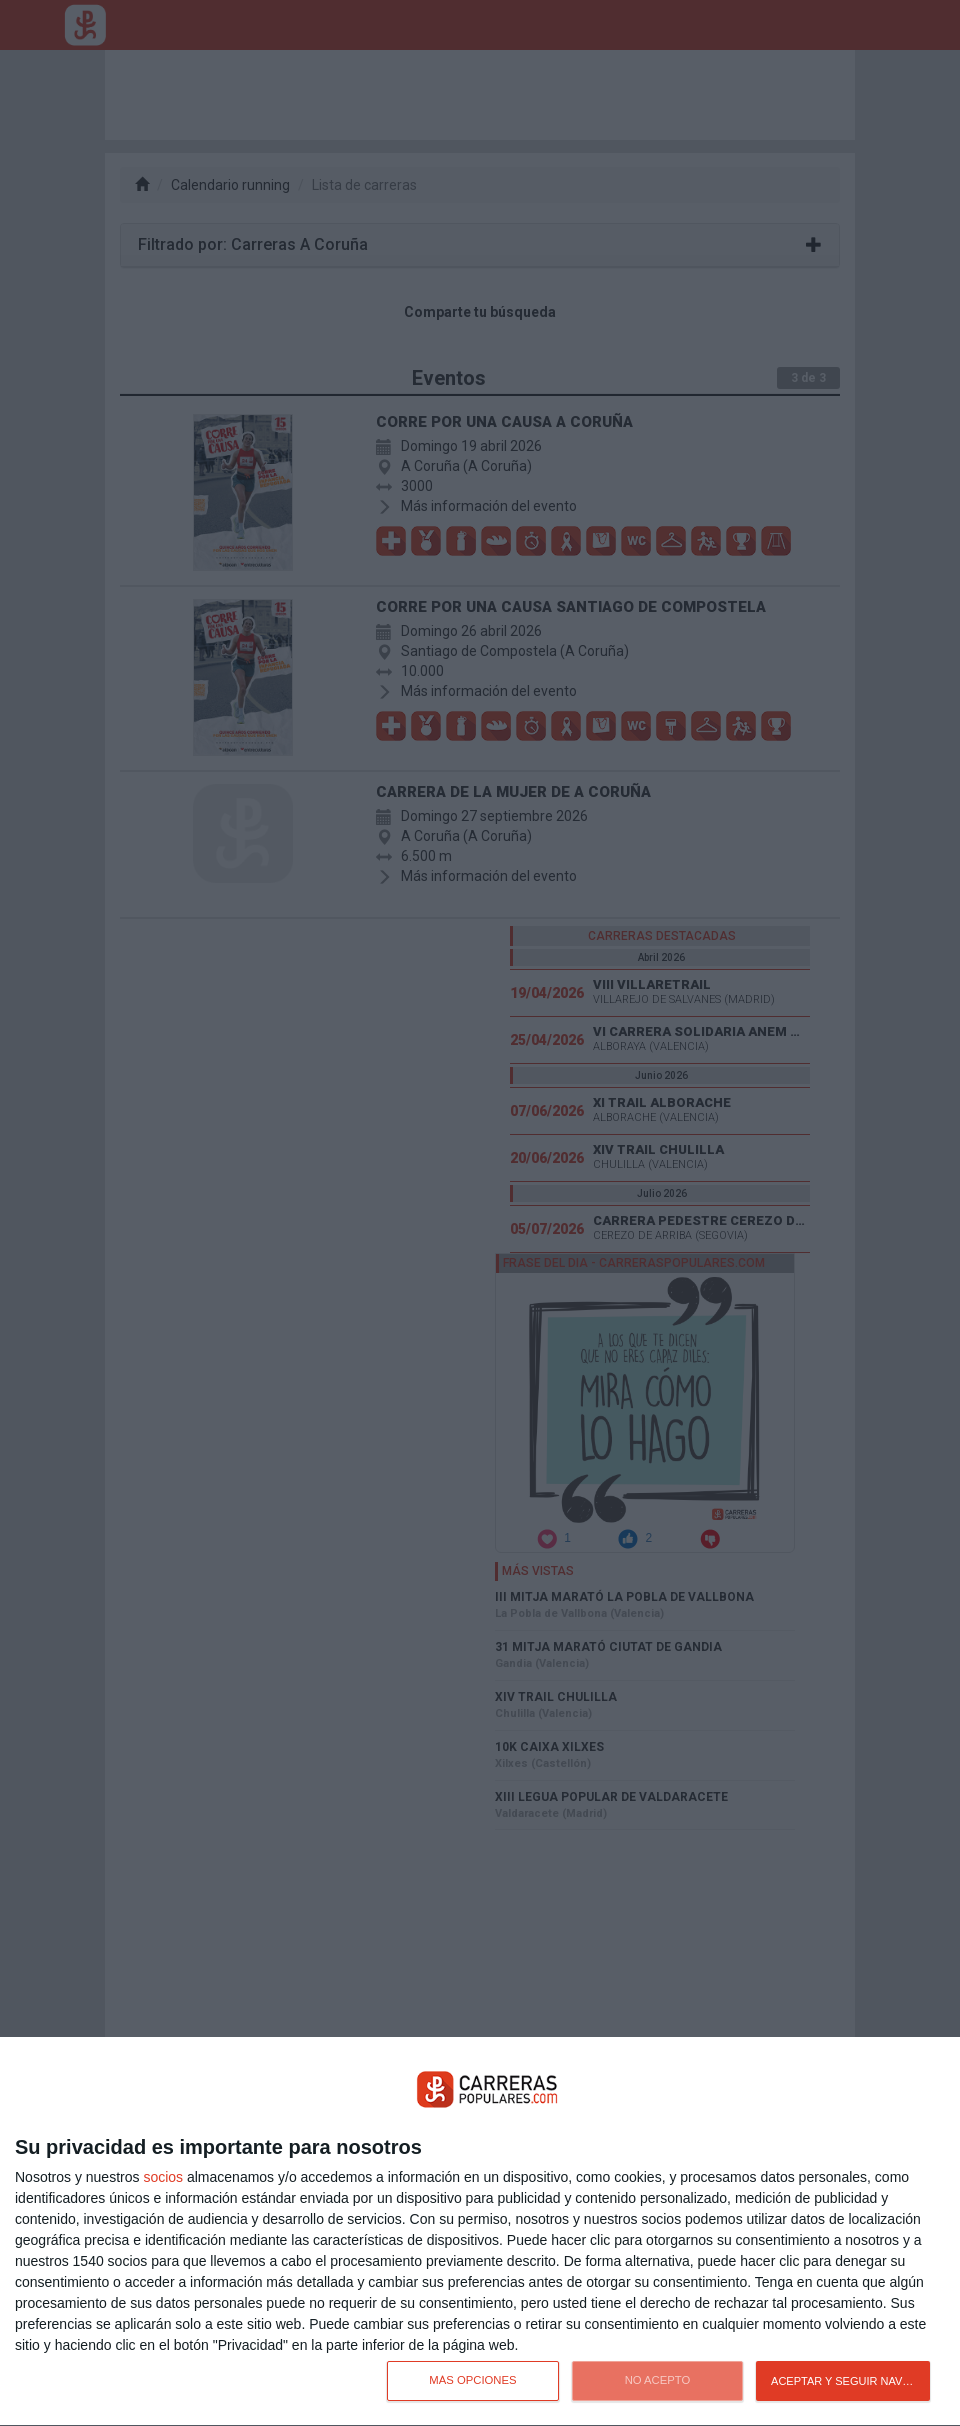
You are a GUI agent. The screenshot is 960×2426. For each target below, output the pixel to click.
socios (163, 2177)
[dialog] (480, 2232)
